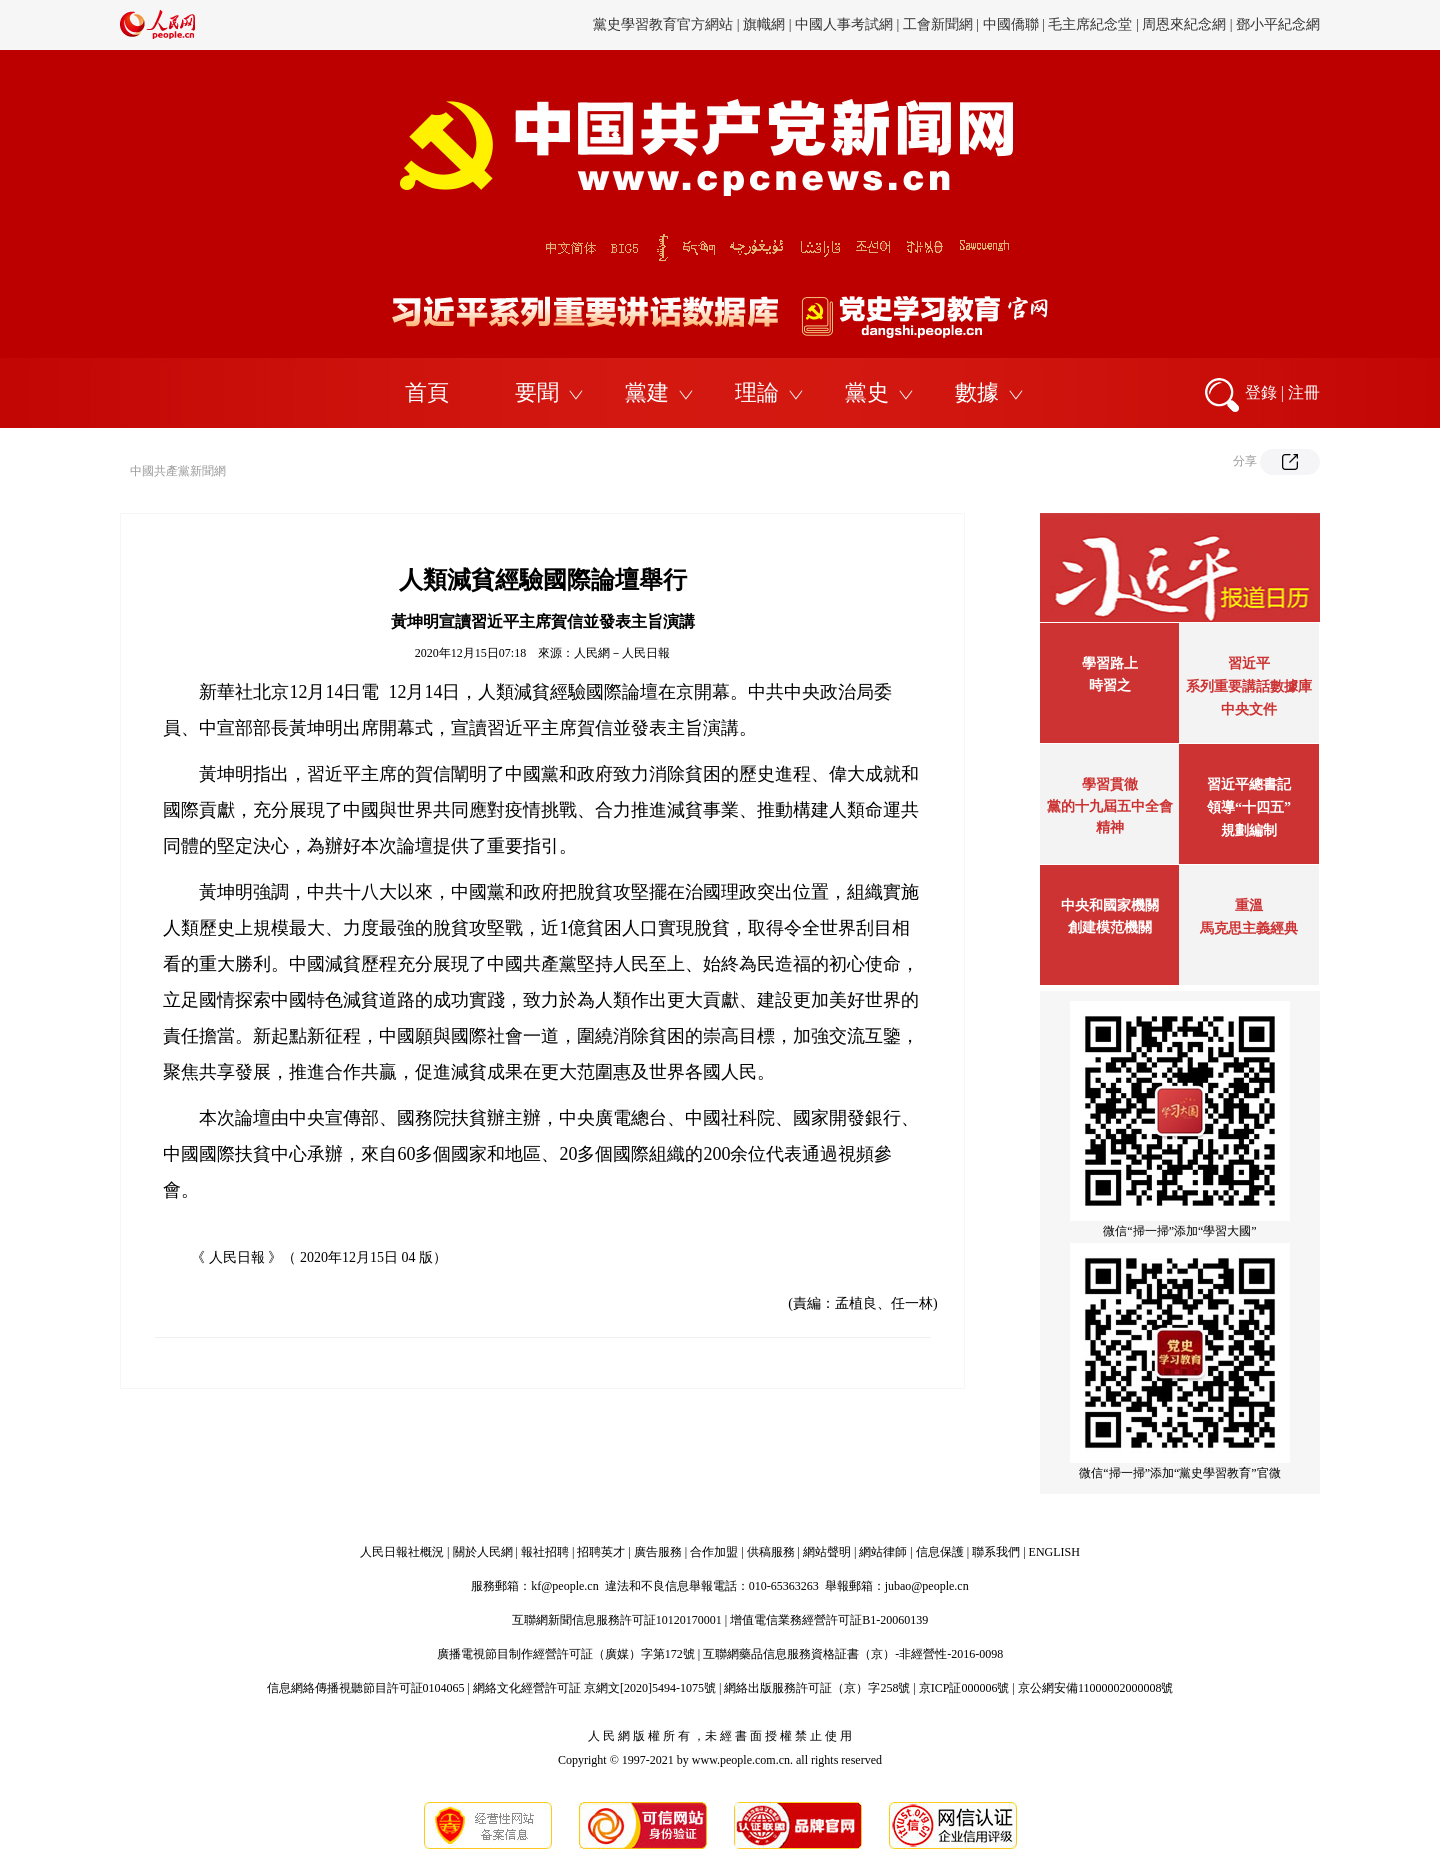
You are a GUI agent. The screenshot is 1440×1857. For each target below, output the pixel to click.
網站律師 (883, 1552)
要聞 (537, 392)
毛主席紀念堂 (1090, 24)
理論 (757, 392)
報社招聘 (545, 1552)
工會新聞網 (938, 24)
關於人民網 (483, 1552)
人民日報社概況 (402, 1552)
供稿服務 (771, 1552)
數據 (977, 392)
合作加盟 (714, 1552)
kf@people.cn (564, 1586)
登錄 (1261, 392)
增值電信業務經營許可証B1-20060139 (829, 1620)
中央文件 (1249, 709)
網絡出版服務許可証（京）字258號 (817, 1688)
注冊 (1304, 392)
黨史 (867, 392)
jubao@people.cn (927, 1586)
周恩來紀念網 (1184, 24)
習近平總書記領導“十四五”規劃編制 (1249, 807)
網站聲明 (827, 1552)
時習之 (1110, 685)
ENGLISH (1054, 1552)
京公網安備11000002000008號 (1096, 1688)
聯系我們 (996, 1552)
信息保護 (940, 1552)
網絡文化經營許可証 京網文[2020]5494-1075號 (594, 1688)
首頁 (427, 392)
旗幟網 (764, 24)
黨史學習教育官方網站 (665, 24)
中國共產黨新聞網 (178, 471)
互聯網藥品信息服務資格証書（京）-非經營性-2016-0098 (853, 1654)
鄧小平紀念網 (1278, 24)
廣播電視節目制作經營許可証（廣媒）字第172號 (566, 1654)
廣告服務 (658, 1552)
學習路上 (1110, 663)
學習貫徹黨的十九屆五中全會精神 (1110, 806)
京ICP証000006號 (964, 1688)
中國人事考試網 (844, 24)
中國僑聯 (1011, 24)
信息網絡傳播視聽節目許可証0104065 (366, 1688)
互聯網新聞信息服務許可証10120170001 (617, 1620)
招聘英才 (601, 1552)
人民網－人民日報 (622, 653)
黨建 (647, 392)
